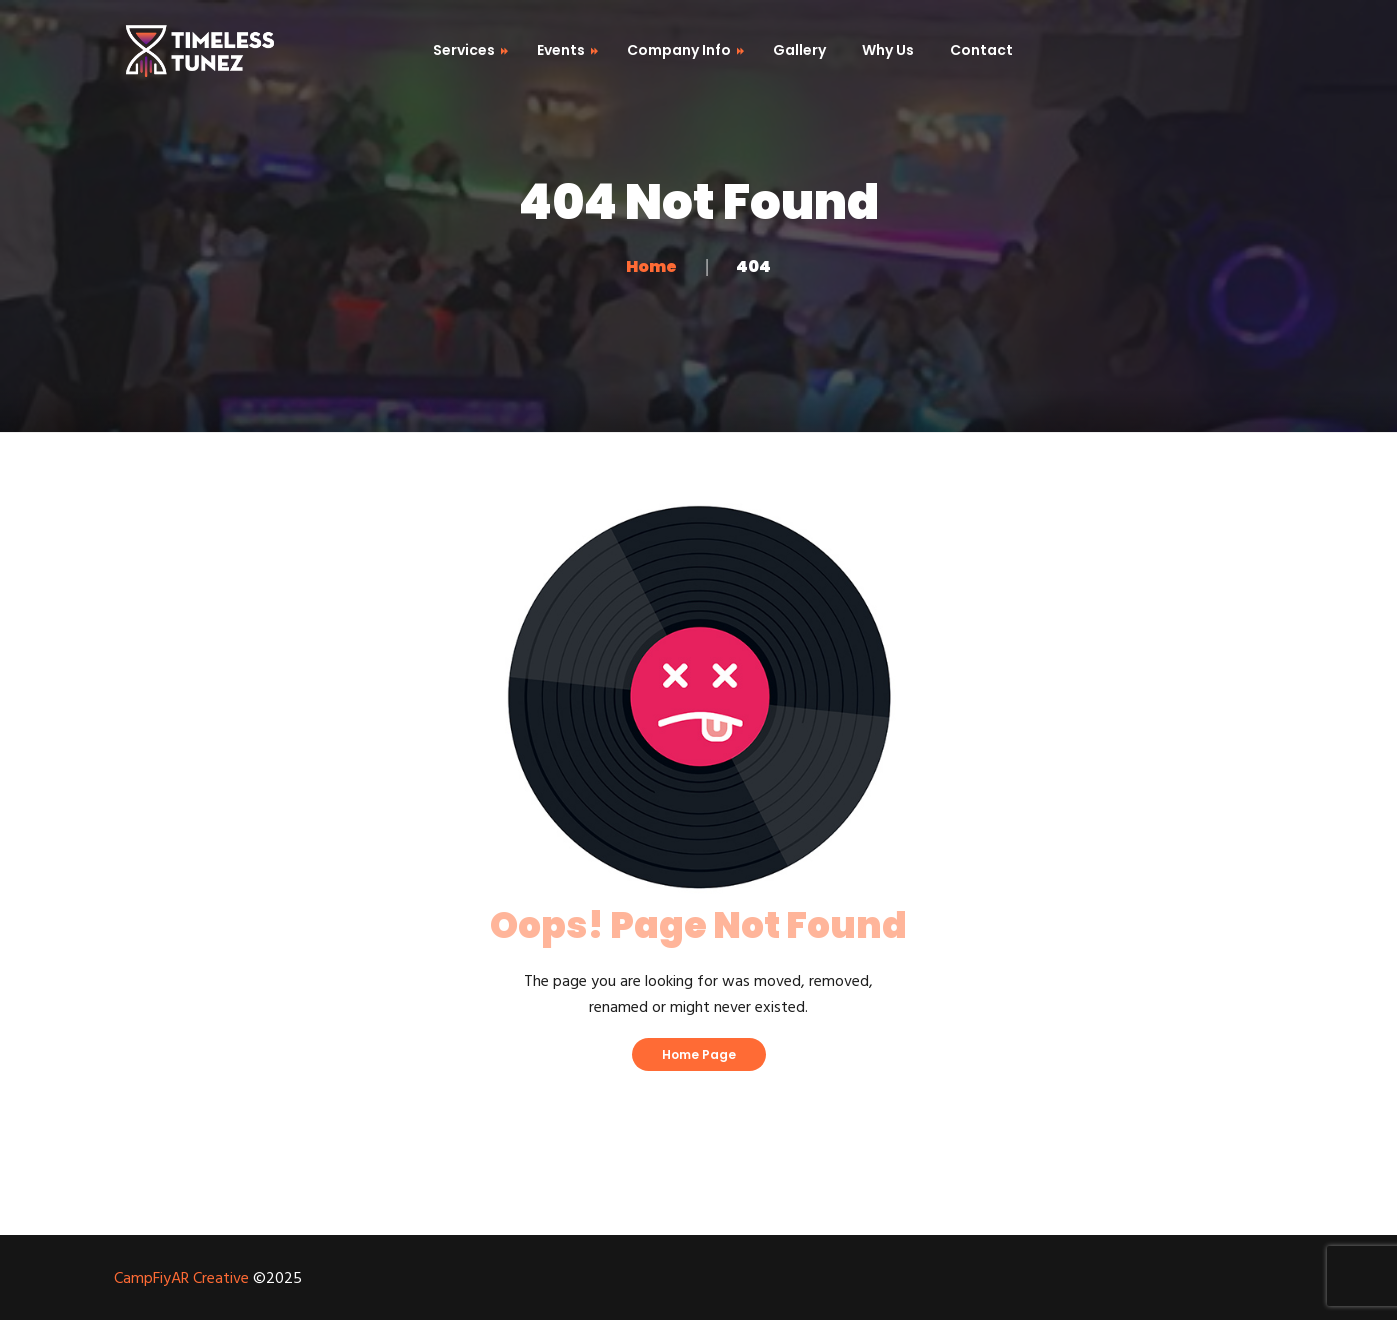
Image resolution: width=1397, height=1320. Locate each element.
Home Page (699, 1054)
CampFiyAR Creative (181, 1279)
